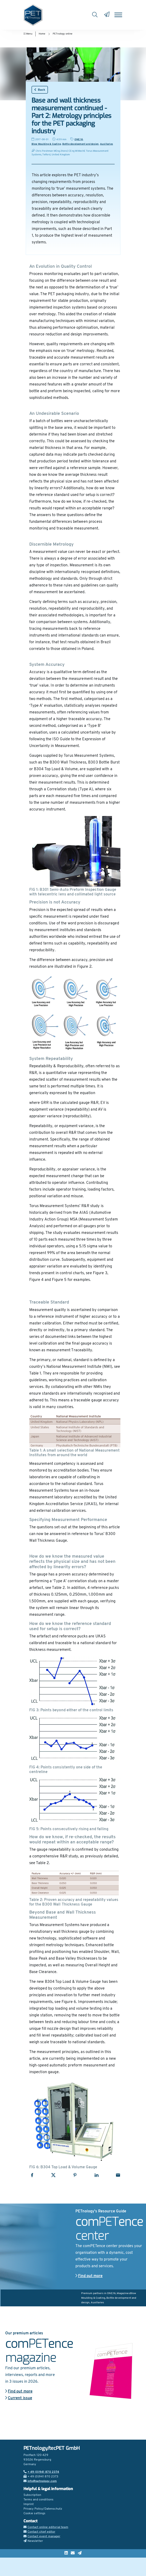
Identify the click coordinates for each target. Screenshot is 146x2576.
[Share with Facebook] (32, 2175)
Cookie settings (34, 2513)
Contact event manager (41, 2536)
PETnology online (62, 34)
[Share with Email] (118, 2175)
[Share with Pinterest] (75, 2175)
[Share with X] (53, 2175)
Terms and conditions (38, 2499)
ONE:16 (78, 139)
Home (42, 34)
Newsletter (33, 2541)
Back (39, 89)
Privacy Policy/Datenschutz (42, 2508)
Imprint (28, 2504)
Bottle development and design (80, 144)
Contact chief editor (39, 2531)
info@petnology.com (40, 2481)
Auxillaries (106, 144)
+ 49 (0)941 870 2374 (41, 2472)
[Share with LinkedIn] (96, 2175)
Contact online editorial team (45, 2527)
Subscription (32, 2495)
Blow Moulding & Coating (46, 144)
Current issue (18, 2398)
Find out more (89, 2276)
